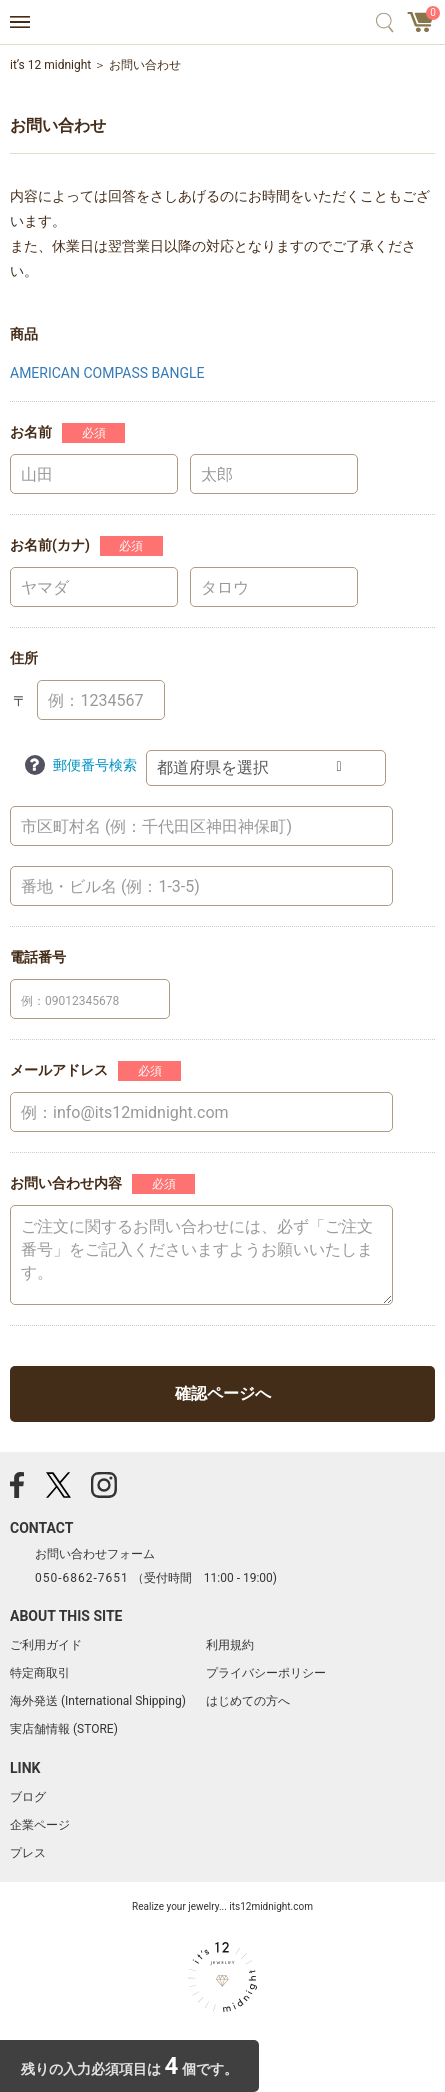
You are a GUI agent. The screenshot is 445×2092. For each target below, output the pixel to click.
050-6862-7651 (82, 1578)
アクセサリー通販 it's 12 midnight (222, 23)
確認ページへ (223, 1393)
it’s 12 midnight (50, 65)
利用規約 (230, 1645)
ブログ (28, 1797)
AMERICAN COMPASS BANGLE (107, 373)
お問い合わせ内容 (66, 1183)
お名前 (31, 432)
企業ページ (40, 1825)
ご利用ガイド (46, 1645)
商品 (24, 334)
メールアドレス (59, 1070)
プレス (28, 1853)
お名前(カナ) (50, 545)
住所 (24, 658)
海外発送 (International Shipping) (98, 1701)
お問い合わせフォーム (95, 1554)
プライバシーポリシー (266, 1673)
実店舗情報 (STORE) (64, 1729)
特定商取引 (40, 1673)
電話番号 (38, 957)
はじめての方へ (248, 1701)
